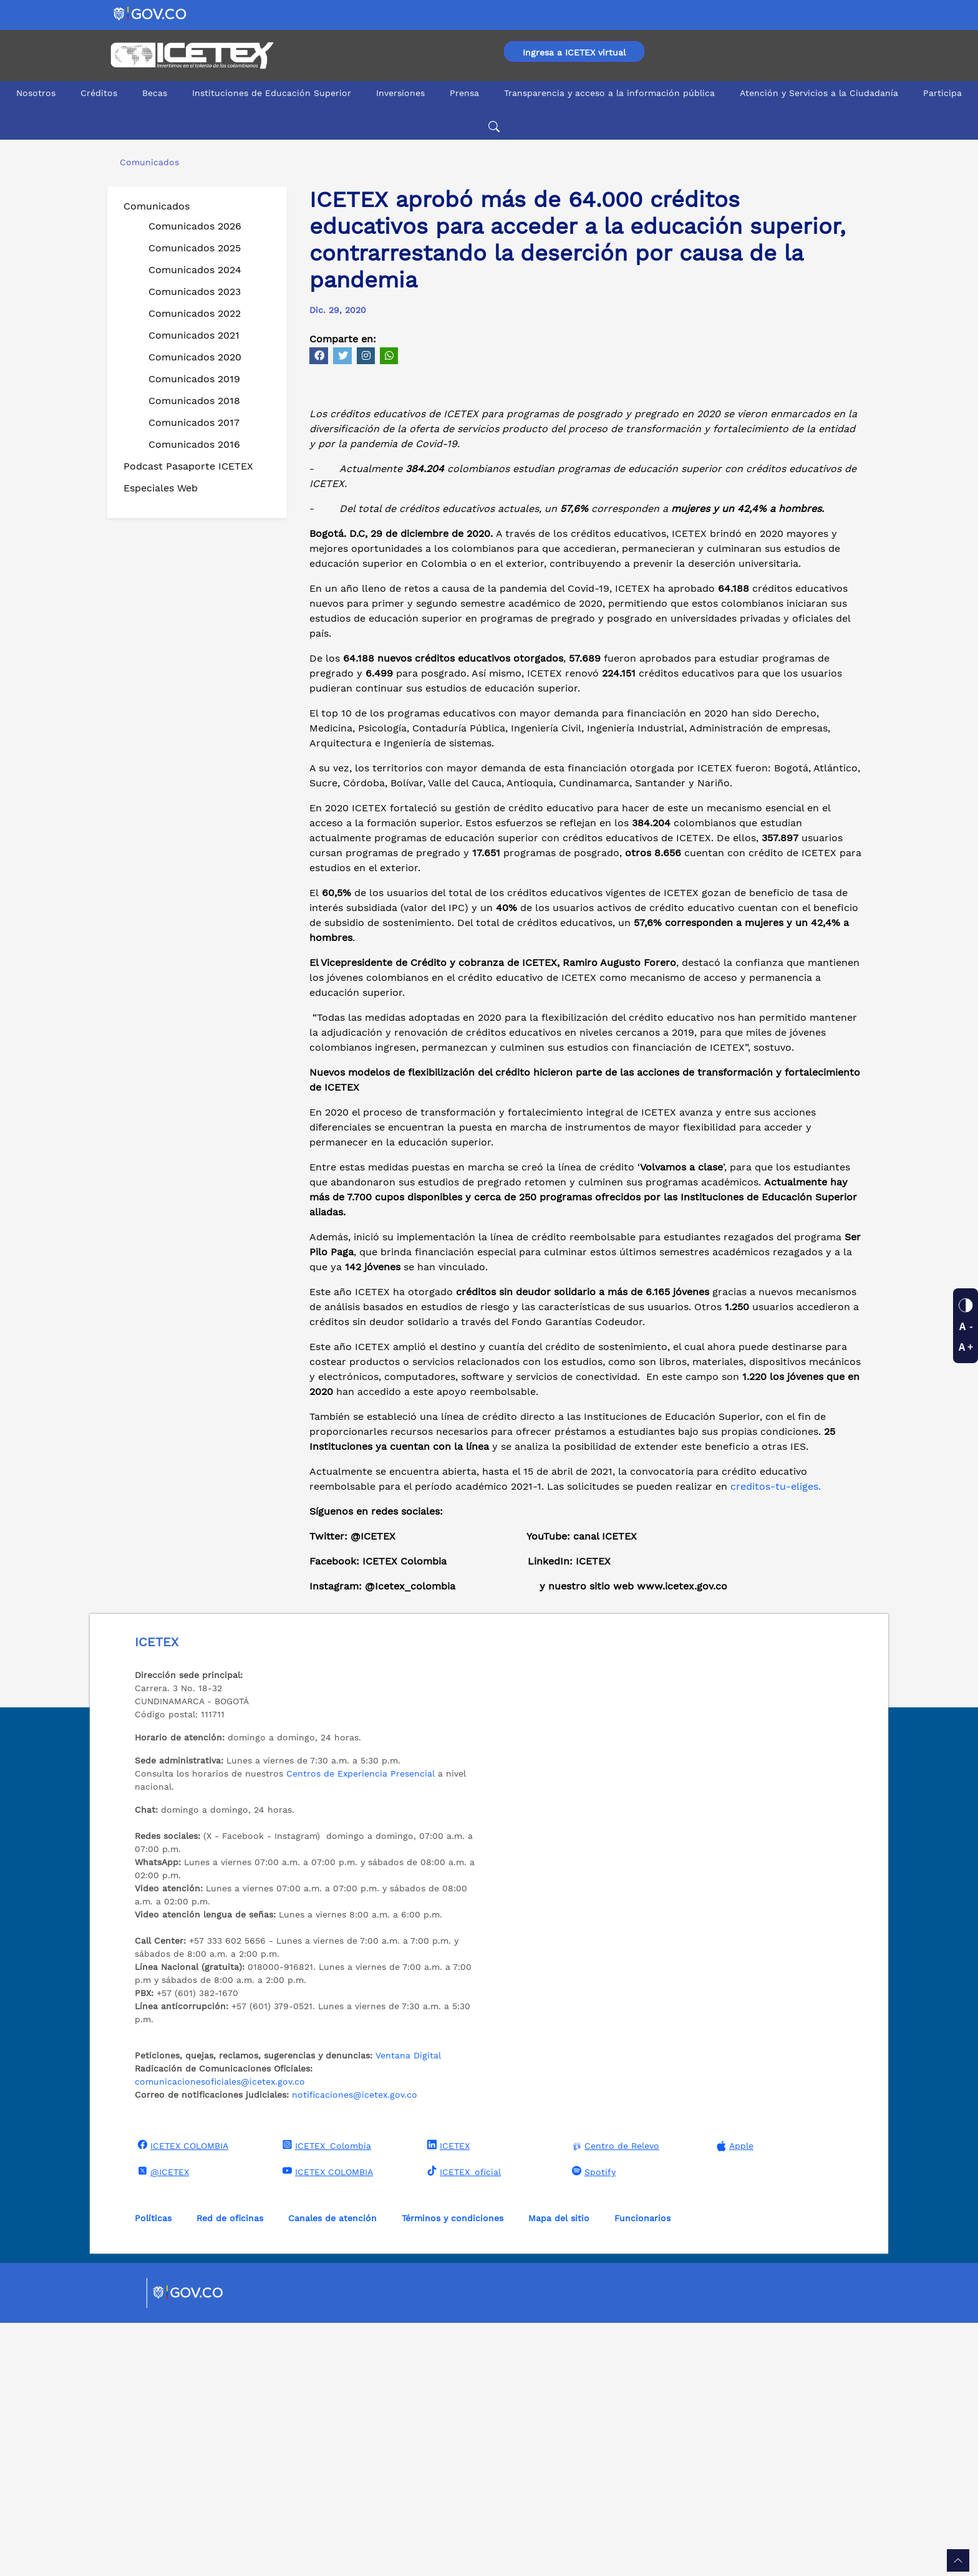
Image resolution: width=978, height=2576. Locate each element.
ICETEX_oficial (462, 2424)
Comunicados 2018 (194, 401)
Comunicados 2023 (194, 291)
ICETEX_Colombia (325, 2398)
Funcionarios (642, 2471)
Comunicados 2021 (194, 335)
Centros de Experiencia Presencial (360, 2027)
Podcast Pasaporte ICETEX (188, 466)
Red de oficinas (229, 2471)
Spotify (592, 2424)
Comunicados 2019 (194, 379)
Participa (942, 93)
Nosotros (36, 93)
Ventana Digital (408, 2308)
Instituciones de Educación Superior (271, 93)
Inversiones (400, 93)
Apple (733, 2399)
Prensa (464, 93)
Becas (154, 93)
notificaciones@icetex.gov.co (354, 2348)
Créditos (98, 93)
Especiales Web (160, 488)
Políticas (153, 2471)
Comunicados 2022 (194, 313)
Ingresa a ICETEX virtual (574, 52)
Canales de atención (332, 2471)
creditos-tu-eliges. (775, 1739)
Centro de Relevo (614, 2399)
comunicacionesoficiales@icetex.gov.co (220, 2335)
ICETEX (447, 2398)
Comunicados (156, 206)
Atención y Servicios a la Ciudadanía (819, 93)
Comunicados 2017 (194, 422)
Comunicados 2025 (194, 248)
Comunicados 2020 (194, 357)
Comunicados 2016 (194, 444)
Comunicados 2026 (194, 226)
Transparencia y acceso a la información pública (609, 93)
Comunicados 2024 (194, 270)
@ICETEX (162, 2424)
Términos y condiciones (452, 2471)
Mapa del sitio (558, 2471)
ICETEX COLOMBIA (181, 2398)
